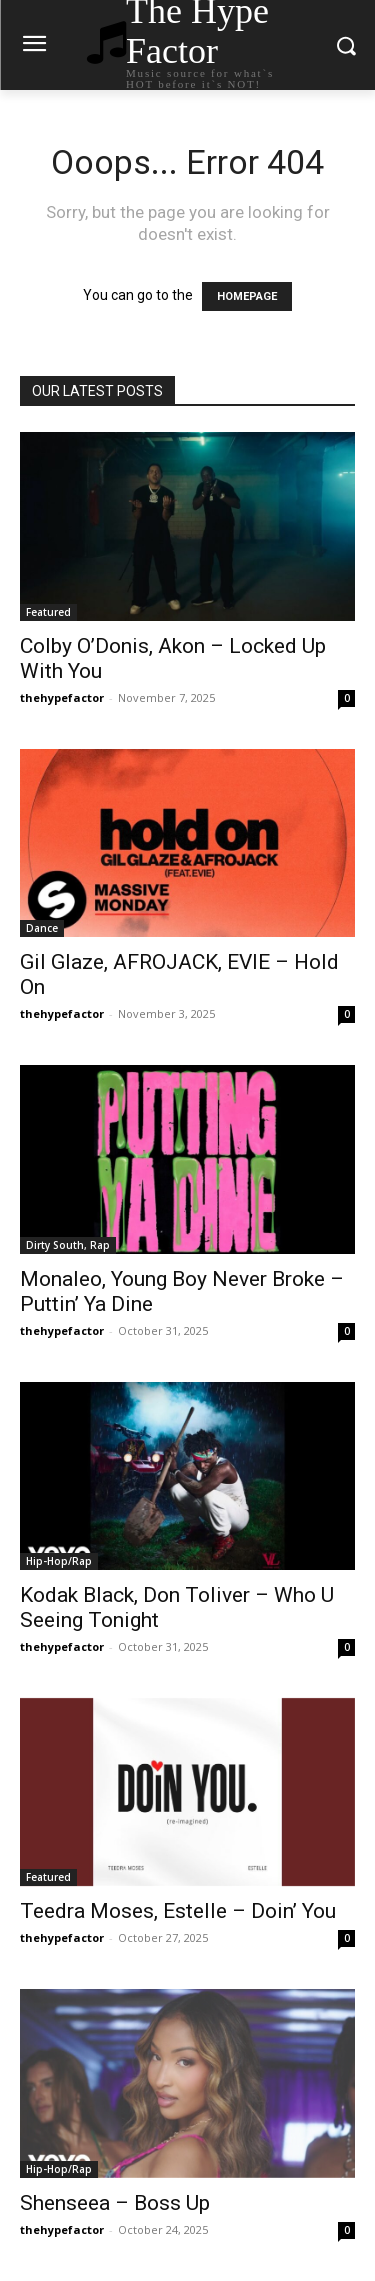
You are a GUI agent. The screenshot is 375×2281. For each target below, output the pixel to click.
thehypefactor (62, 697)
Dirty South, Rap (68, 1245)
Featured (48, 612)
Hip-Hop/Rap (59, 1561)
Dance (42, 928)
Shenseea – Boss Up (115, 2203)
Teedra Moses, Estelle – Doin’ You (178, 1911)
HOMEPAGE (247, 296)
